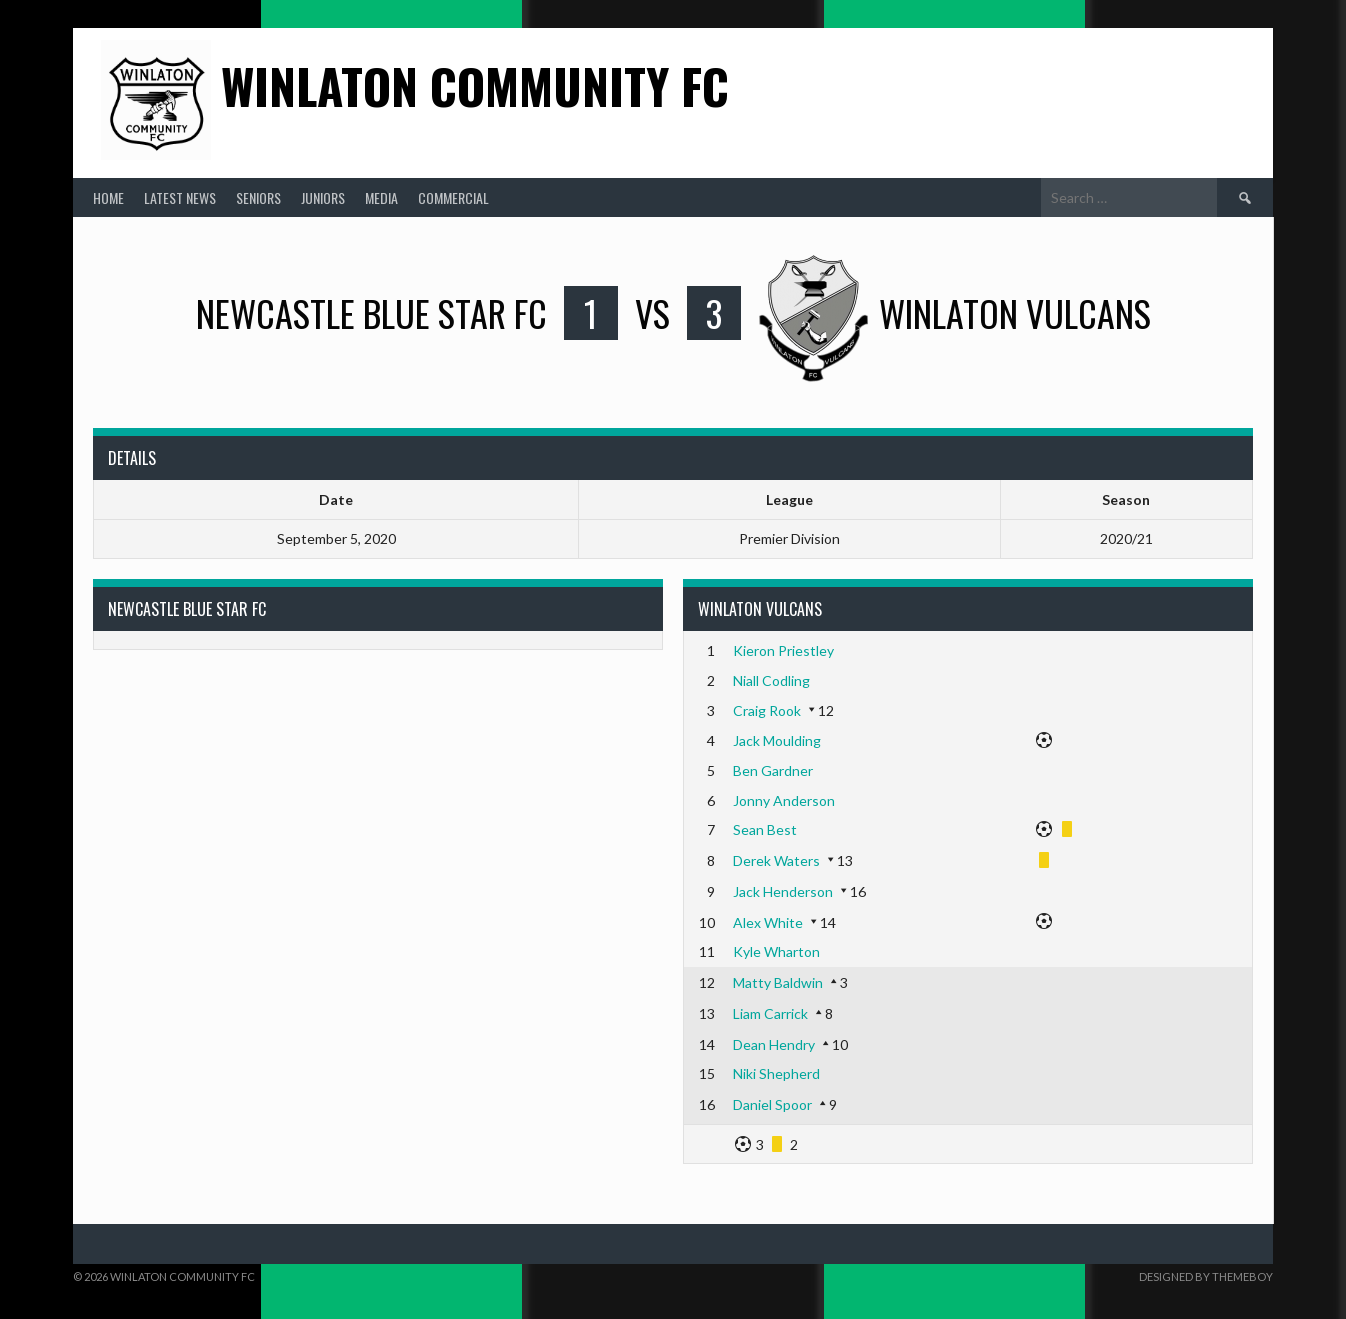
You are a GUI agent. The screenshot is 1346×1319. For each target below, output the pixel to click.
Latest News (180, 197)
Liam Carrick (770, 1013)
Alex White (768, 922)
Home (108, 197)
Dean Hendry (774, 1044)
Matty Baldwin (778, 982)
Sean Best (765, 829)
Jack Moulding (777, 740)
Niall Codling (771, 680)
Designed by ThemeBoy (1206, 1276)
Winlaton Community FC (475, 85)
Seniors (258, 197)
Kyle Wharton (776, 951)
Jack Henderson (783, 891)
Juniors (323, 197)
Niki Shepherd (776, 1073)
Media (381, 197)
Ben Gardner (773, 770)
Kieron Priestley (783, 650)
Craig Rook (767, 710)
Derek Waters (776, 860)
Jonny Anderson (784, 800)
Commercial (453, 197)
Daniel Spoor (772, 1104)
